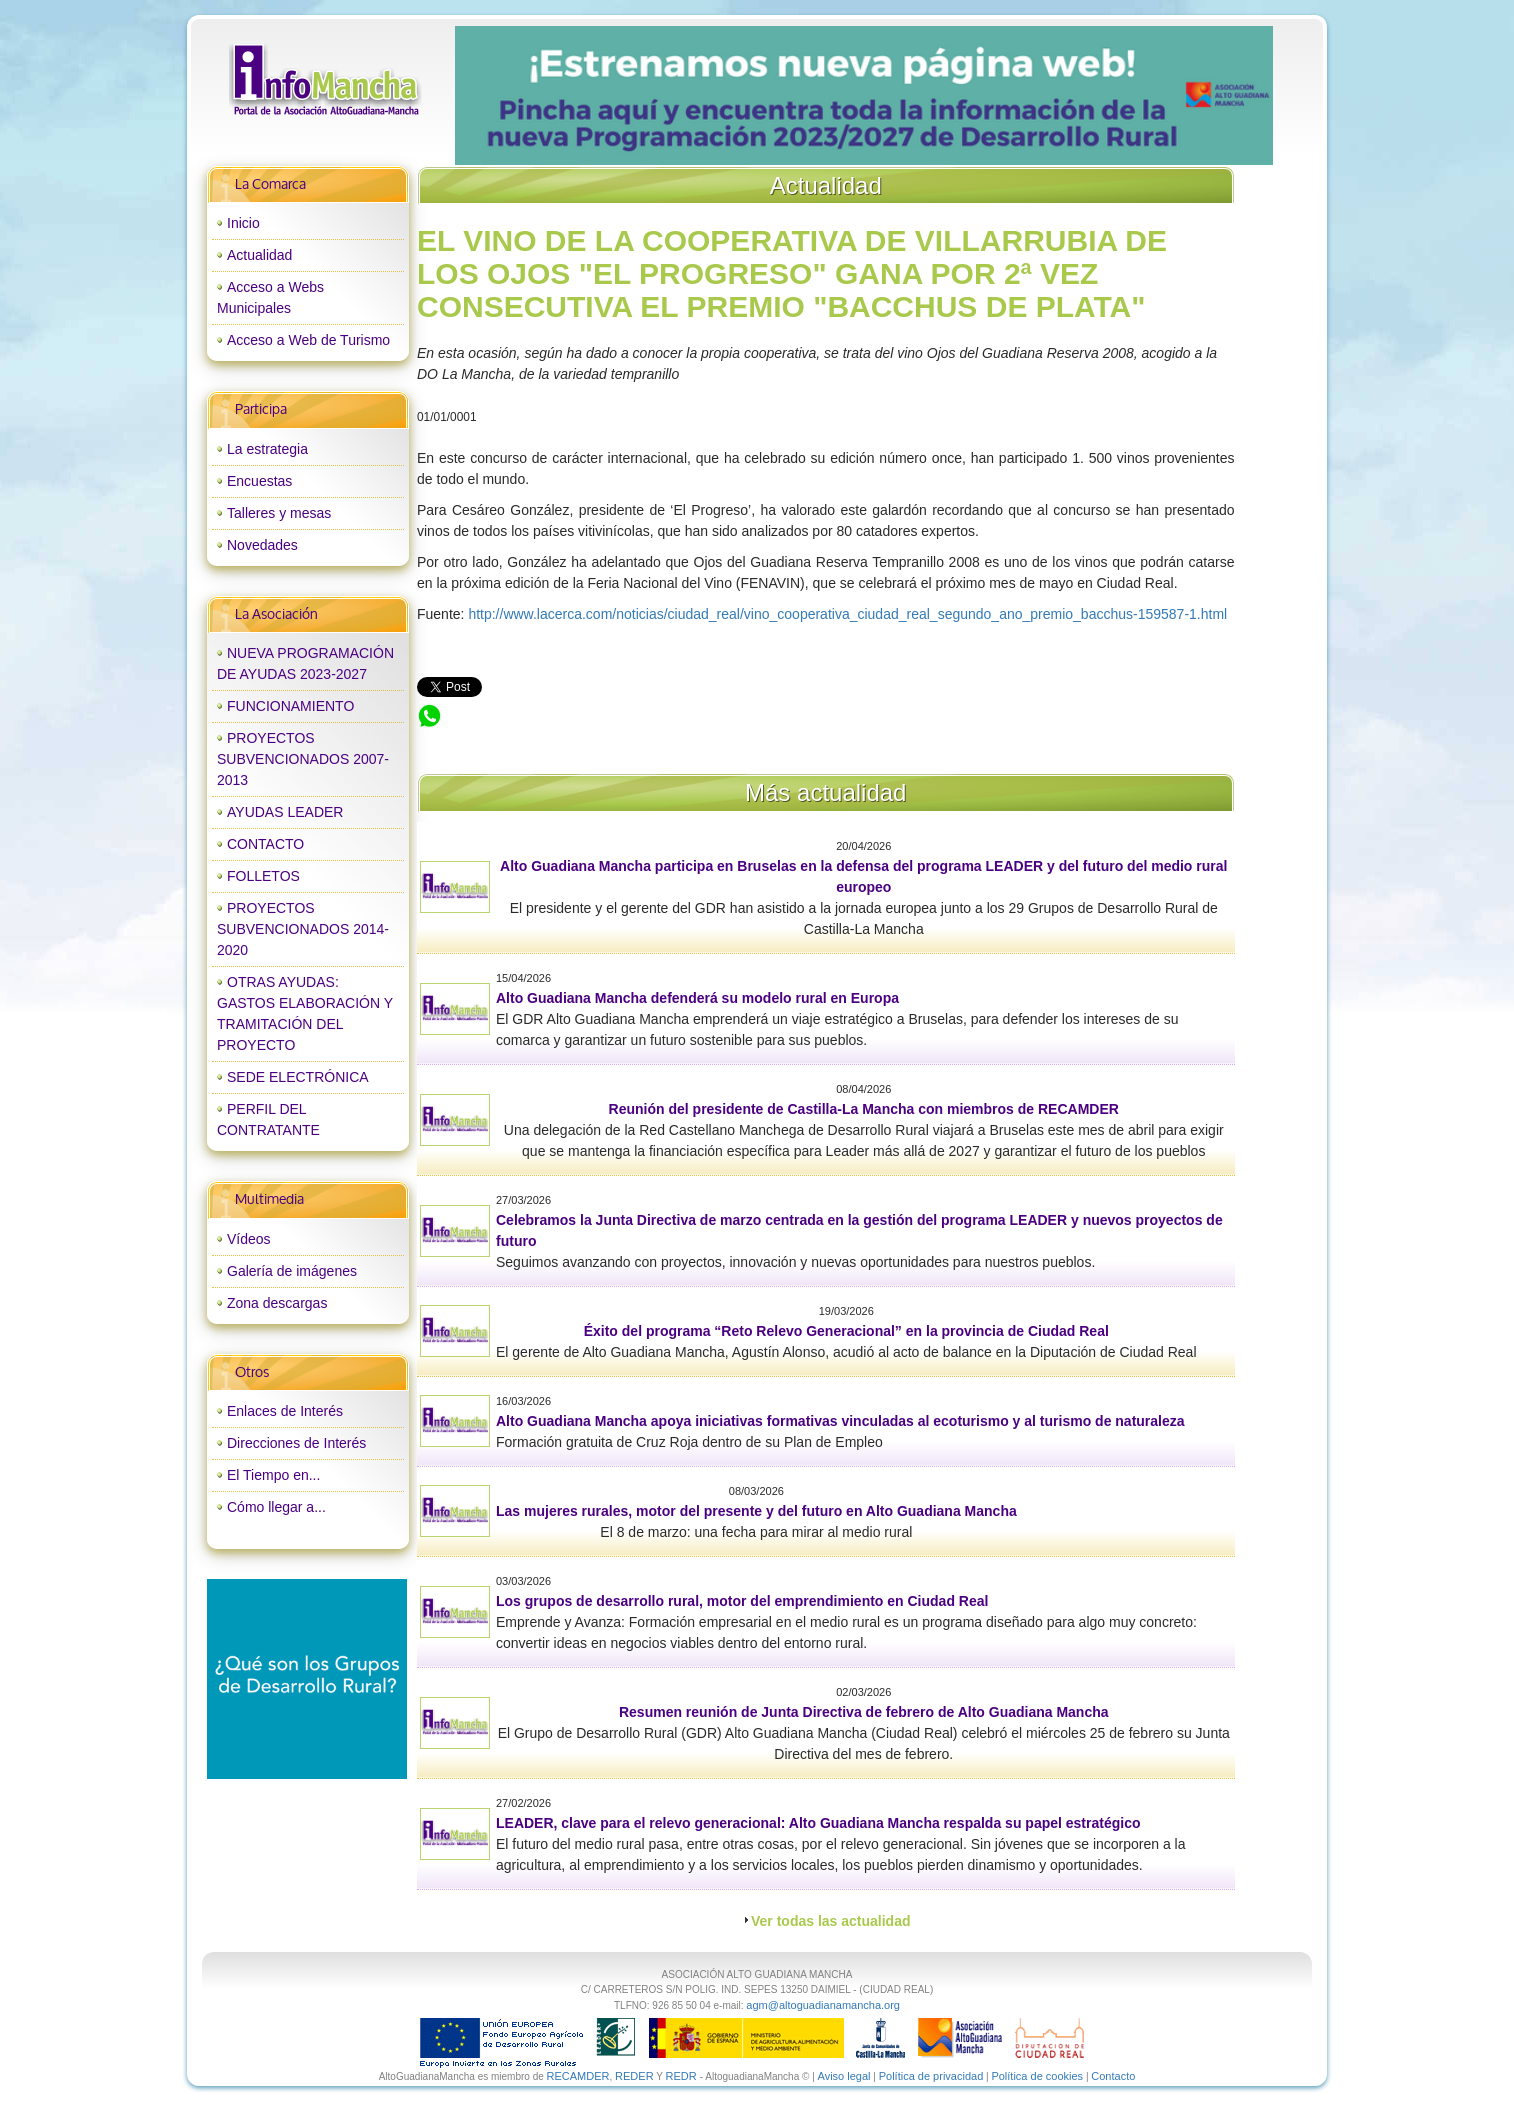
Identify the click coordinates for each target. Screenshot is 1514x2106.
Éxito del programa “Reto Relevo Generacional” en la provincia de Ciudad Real (846, 1331)
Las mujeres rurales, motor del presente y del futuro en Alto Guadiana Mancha (756, 1511)
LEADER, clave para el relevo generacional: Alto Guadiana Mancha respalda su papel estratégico (818, 1823)
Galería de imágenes (292, 1271)
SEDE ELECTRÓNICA (298, 1077)
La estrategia (267, 449)
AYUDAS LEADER (285, 812)
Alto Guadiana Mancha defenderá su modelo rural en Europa (697, 998)
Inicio (243, 223)
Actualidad (259, 255)
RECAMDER (578, 2076)
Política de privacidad (931, 2076)
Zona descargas (277, 1303)
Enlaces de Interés (285, 1411)
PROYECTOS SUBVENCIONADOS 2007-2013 (303, 759)
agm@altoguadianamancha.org (823, 2005)
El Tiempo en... (273, 1475)
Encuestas (259, 481)
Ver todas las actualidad (831, 1921)
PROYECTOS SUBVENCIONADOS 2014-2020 (303, 929)
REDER (634, 2076)
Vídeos (249, 1239)
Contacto (1113, 2076)
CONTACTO (265, 844)
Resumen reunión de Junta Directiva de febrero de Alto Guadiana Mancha (864, 1712)
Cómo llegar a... (276, 1507)
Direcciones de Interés (296, 1443)
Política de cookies (1037, 2076)
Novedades (262, 545)
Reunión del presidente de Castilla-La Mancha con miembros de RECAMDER (864, 1109)
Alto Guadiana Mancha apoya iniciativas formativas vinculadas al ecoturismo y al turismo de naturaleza (840, 1421)
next (1216, 96)
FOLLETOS (263, 876)
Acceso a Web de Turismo (308, 340)
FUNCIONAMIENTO (290, 706)
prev (511, 96)
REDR (682, 2076)
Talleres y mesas (279, 513)
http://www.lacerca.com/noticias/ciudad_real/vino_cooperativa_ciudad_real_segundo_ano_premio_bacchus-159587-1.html (847, 614)
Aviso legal (844, 2076)
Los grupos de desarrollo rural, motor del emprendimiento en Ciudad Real (742, 1601)
